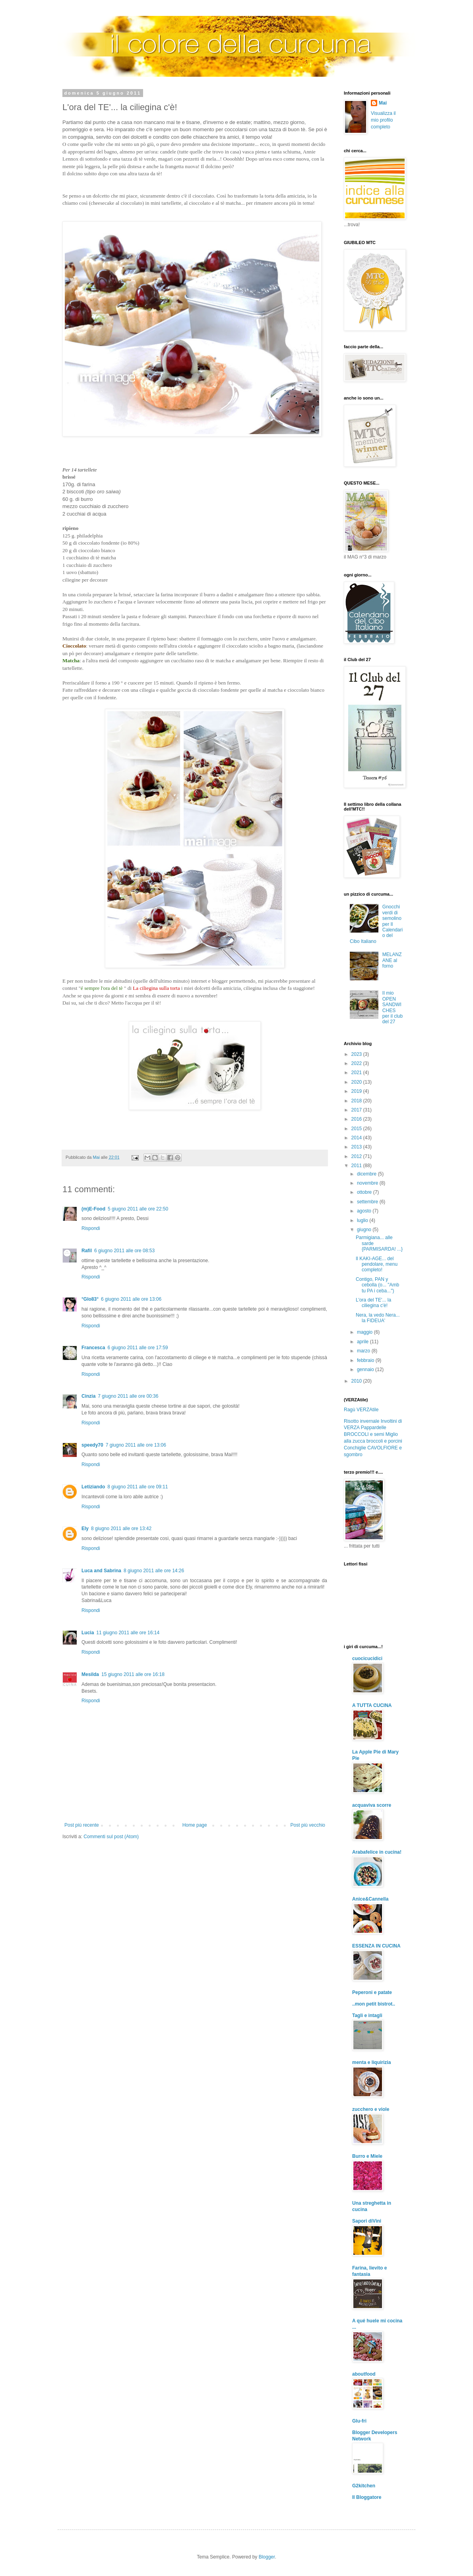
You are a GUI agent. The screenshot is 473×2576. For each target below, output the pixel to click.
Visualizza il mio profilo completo (383, 120)
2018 (357, 1101)
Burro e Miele (367, 2156)
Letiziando (93, 1487)
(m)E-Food (93, 1209)
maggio (365, 1332)
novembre (368, 1183)
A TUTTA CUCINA (372, 1705)
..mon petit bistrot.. (373, 2004)
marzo (364, 1351)
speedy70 (92, 1445)
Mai (383, 103)
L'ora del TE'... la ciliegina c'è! (373, 1302)
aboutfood (364, 2374)
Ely (85, 1528)
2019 (357, 1091)
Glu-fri (359, 2421)
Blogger (267, 2557)
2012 (357, 1156)
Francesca (93, 1347)
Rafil (86, 1250)
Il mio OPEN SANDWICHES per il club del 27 (392, 1007)
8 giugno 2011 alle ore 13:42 (121, 1528)
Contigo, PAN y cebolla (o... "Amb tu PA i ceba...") (377, 1285)
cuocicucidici (367, 1658)
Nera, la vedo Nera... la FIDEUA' (378, 1317)
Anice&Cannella (370, 1899)
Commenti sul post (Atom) (111, 1836)
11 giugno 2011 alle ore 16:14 (127, 1632)
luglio (363, 1220)
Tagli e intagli (367, 2015)
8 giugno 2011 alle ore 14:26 (154, 1570)
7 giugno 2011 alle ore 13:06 (136, 1445)
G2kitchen (363, 2486)
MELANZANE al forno (392, 960)
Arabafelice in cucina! (376, 1852)
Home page (194, 1825)
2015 (357, 1128)
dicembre (367, 1174)
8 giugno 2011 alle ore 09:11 (137, 1487)
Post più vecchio (308, 1825)
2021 (357, 1072)
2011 (357, 1165)
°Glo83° (90, 1299)
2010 (357, 1381)
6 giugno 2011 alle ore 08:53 (124, 1250)
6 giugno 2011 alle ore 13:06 (131, 1299)
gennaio (366, 1369)
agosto (364, 1211)
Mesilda (90, 1674)
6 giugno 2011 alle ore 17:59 (137, 1347)
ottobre (365, 1192)
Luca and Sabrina (101, 1570)
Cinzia (88, 1396)
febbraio (366, 1360)
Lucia (87, 1632)
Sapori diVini (366, 2221)
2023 (357, 1054)
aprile (363, 1341)
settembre (368, 1202)
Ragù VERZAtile (361, 1409)
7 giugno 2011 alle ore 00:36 (128, 1396)
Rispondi (90, 1228)
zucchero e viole (370, 2109)
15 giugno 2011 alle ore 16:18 (133, 1674)
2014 (357, 1138)
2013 (357, 1147)
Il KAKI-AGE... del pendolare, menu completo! (376, 1264)
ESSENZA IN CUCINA (376, 1946)
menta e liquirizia (371, 2062)
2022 (357, 1063)
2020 (357, 1082)
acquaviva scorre (371, 1805)
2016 (357, 1119)
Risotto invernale (361, 1421)
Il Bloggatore (366, 2497)
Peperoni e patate (372, 1992)
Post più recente (81, 1825)
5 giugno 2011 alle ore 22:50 (138, 1209)
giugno (364, 1229)
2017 (357, 1110)
